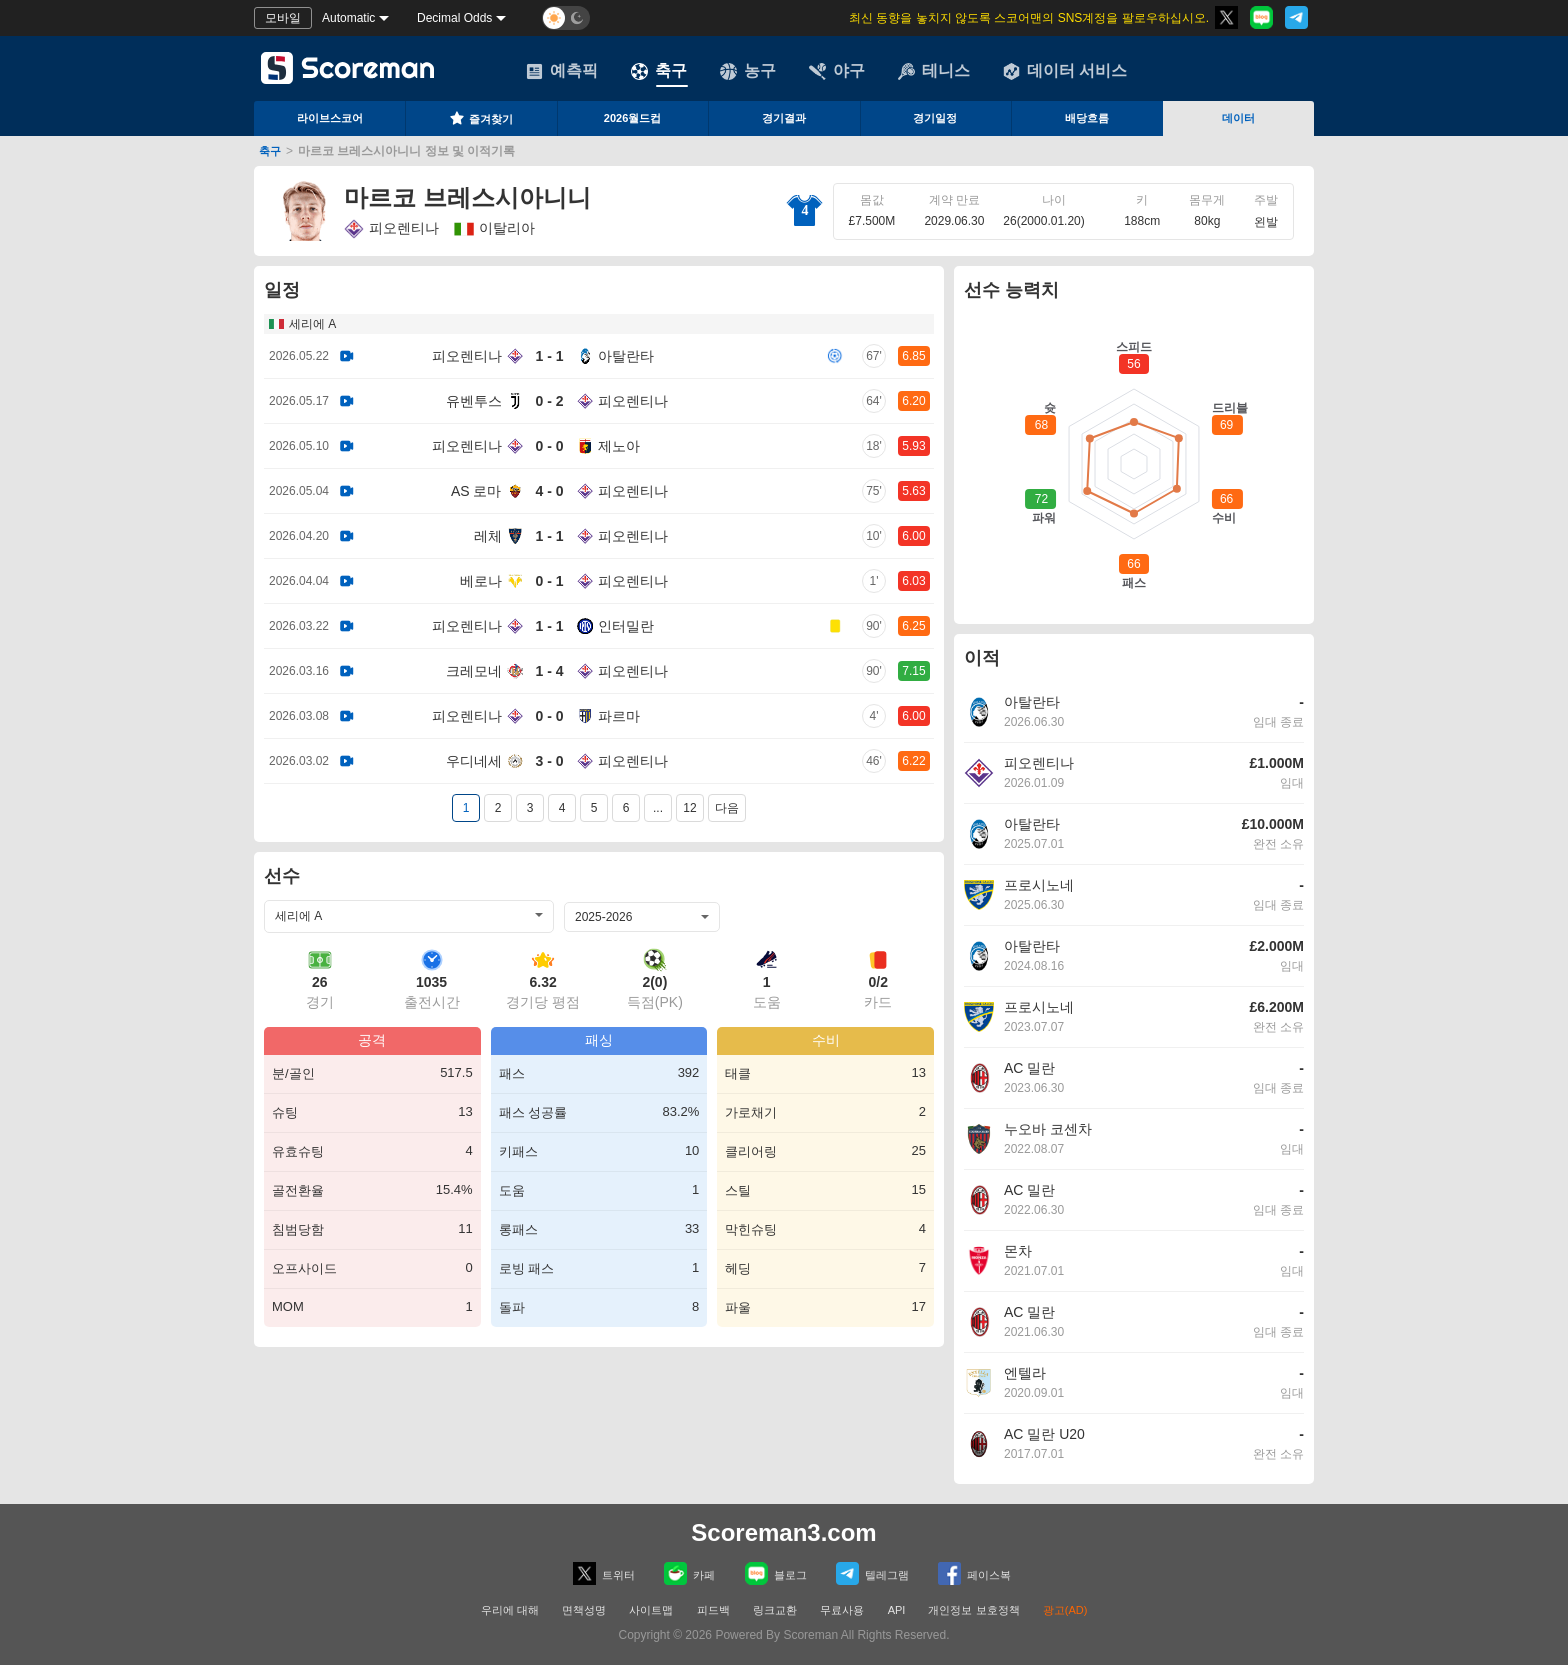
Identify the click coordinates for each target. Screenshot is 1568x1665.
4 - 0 (549, 491)
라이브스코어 (330, 118)
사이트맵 (651, 1610)
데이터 (1238, 118)
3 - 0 (549, 761)
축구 (659, 71)
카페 (689, 1573)
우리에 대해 (510, 1610)
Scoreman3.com (783, 1532)
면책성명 (584, 1610)
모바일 (283, 18)
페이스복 (974, 1573)
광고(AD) (1065, 1610)
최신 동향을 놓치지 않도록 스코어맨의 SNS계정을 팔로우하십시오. (1029, 18)
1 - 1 (549, 356)
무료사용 (842, 1610)
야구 (837, 71)
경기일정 (935, 118)
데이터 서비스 (1065, 71)
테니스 (934, 71)
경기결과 (784, 118)
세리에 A (312, 324)
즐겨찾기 (481, 118)
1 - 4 (549, 671)
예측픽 (562, 71)
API (898, 1610)
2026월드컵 (632, 118)
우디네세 (474, 761)
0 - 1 (549, 581)
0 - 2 (549, 401)
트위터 (604, 1573)
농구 (748, 71)
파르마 (619, 716)
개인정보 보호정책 (973, 1610)
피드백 (713, 1610)
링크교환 (775, 1610)
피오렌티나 (391, 229)
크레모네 (474, 671)
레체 (488, 536)
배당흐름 (1087, 118)
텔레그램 (872, 1573)
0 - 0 (549, 446)
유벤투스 (474, 401)
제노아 (619, 446)
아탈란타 (626, 356)
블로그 (776, 1573)
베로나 (481, 581)
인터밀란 (626, 626)
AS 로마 (476, 491)
